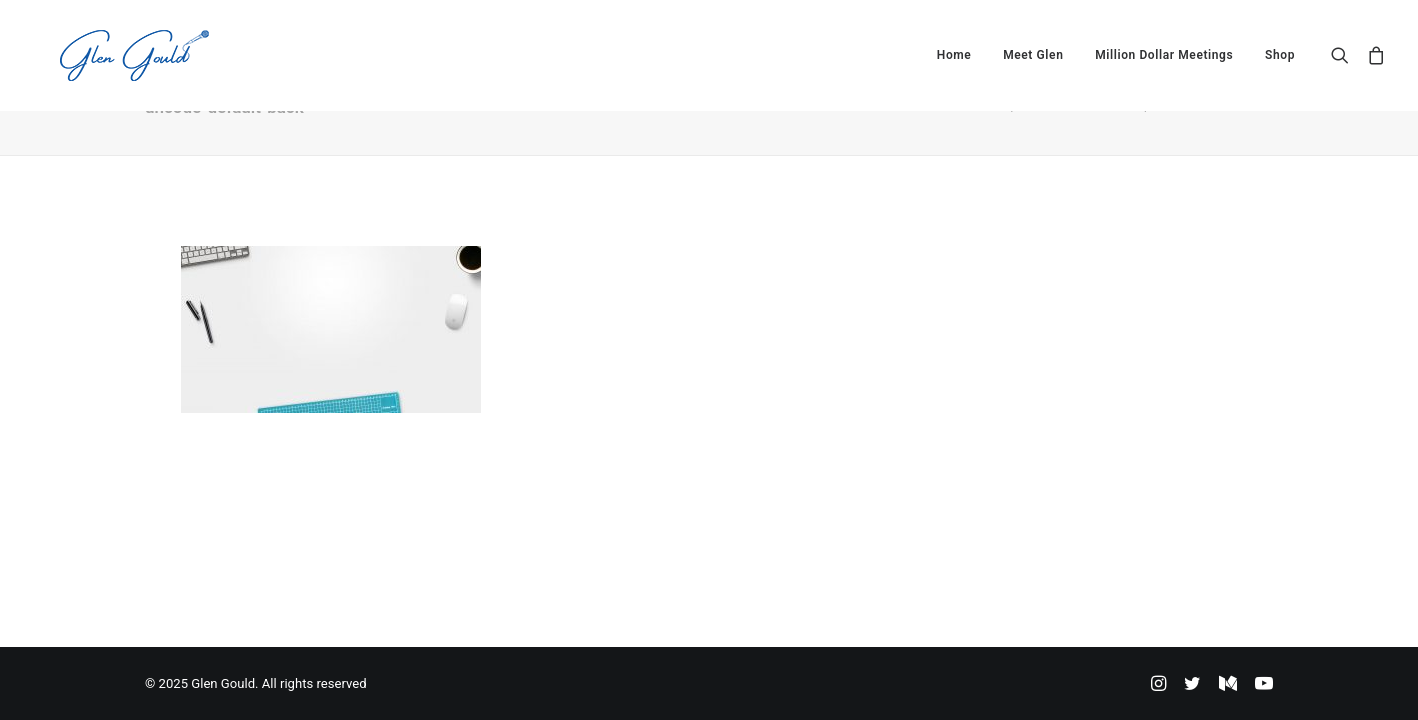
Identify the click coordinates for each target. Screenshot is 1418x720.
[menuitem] (954, 55)
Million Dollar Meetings (1164, 55)
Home (954, 55)
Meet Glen (1033, 55)
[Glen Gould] (106, 55)
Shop (1280, 55)
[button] (1344, 55)
